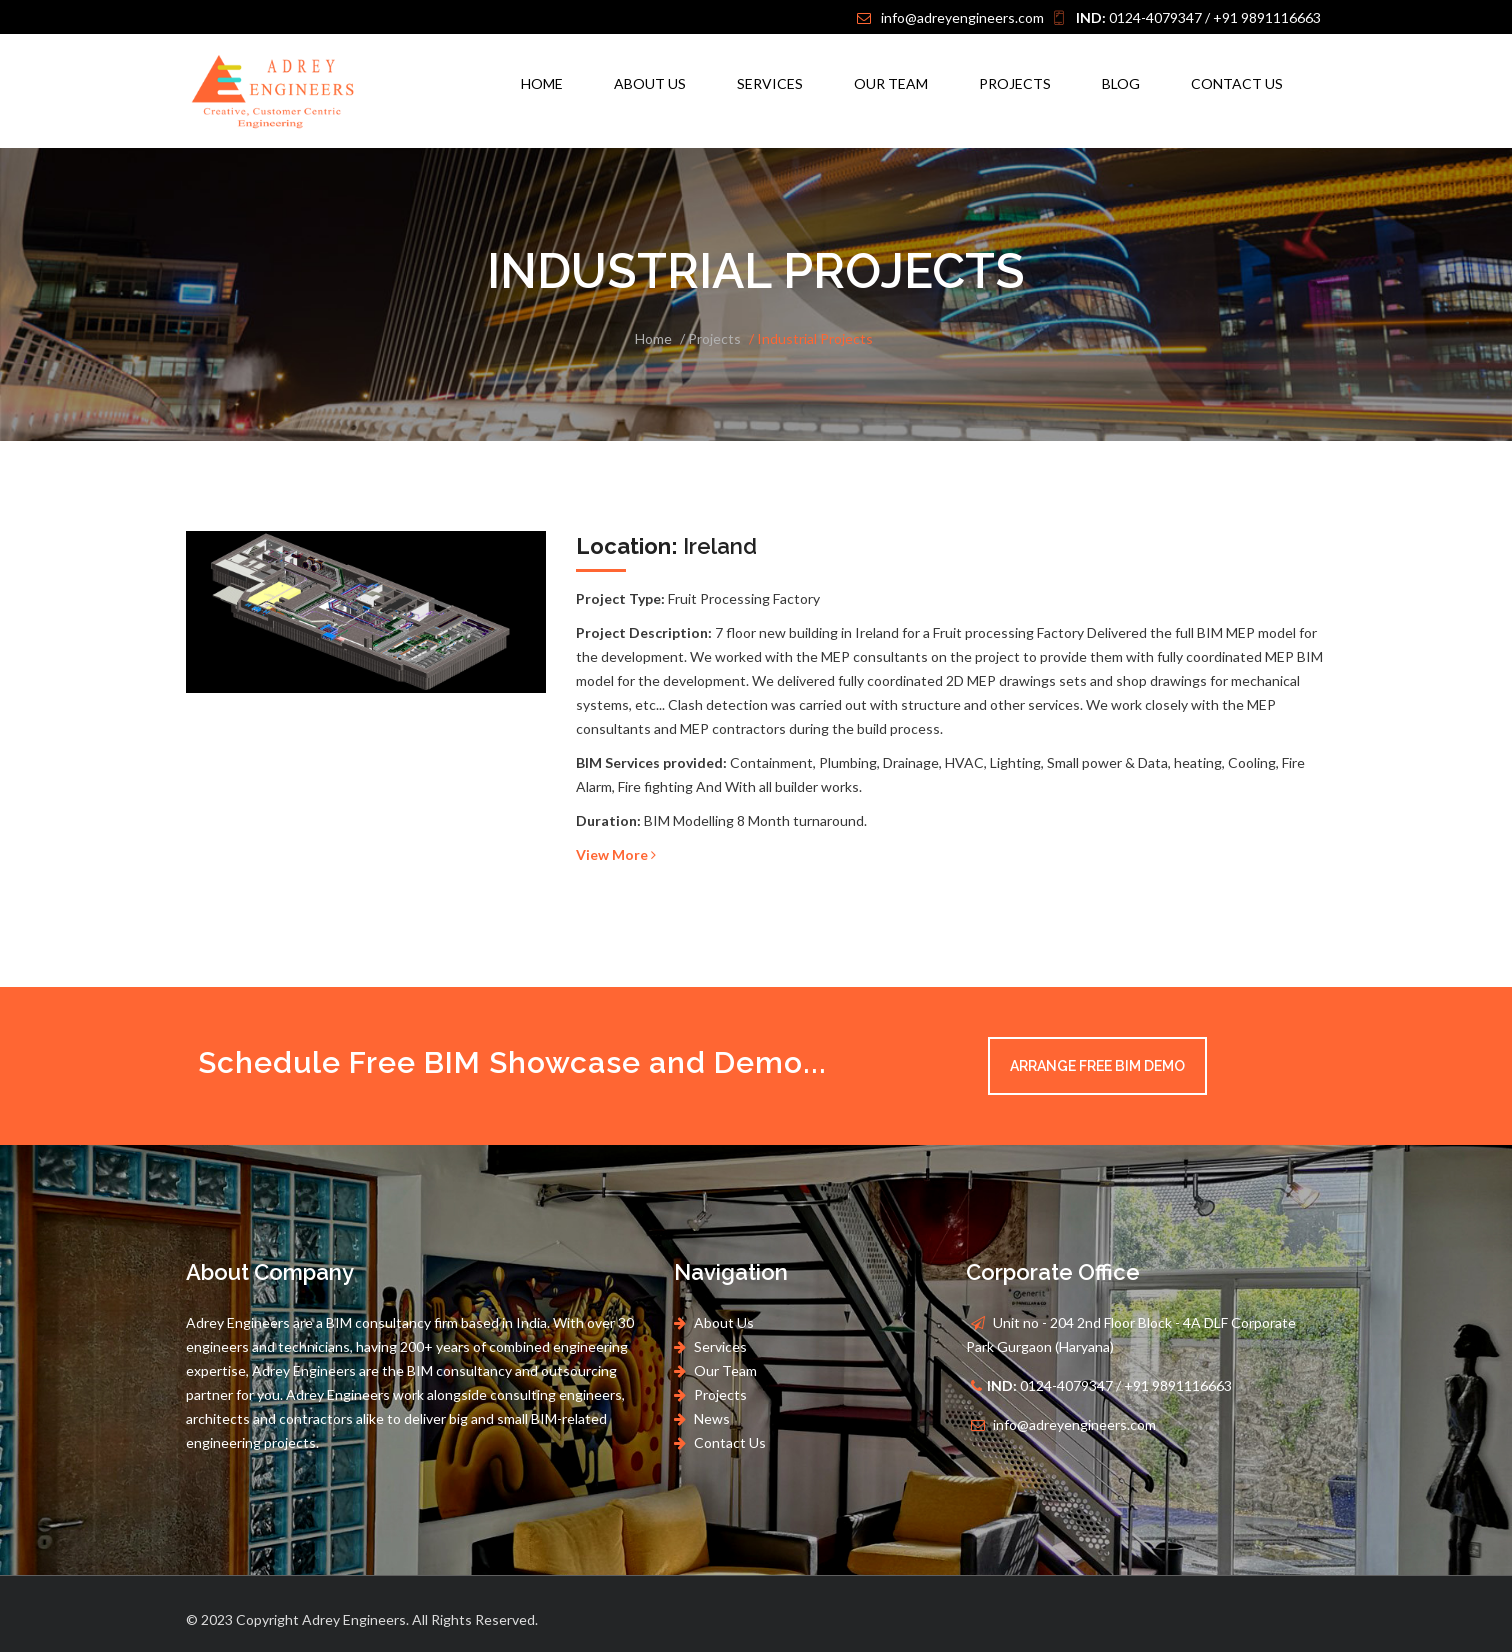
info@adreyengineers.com (962, 17)
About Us (650, 83)
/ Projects (710, 338)
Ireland (666, 546)
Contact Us (1237, 83)
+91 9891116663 (1267, 17)
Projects (1015, 83)
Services (770, 83)
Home (542, 83)
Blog (1121, 83)
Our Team (891, 83)
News (710, 1418)
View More (616, 854)
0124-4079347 (1139, 17)
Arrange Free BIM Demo (1097, 1066)
